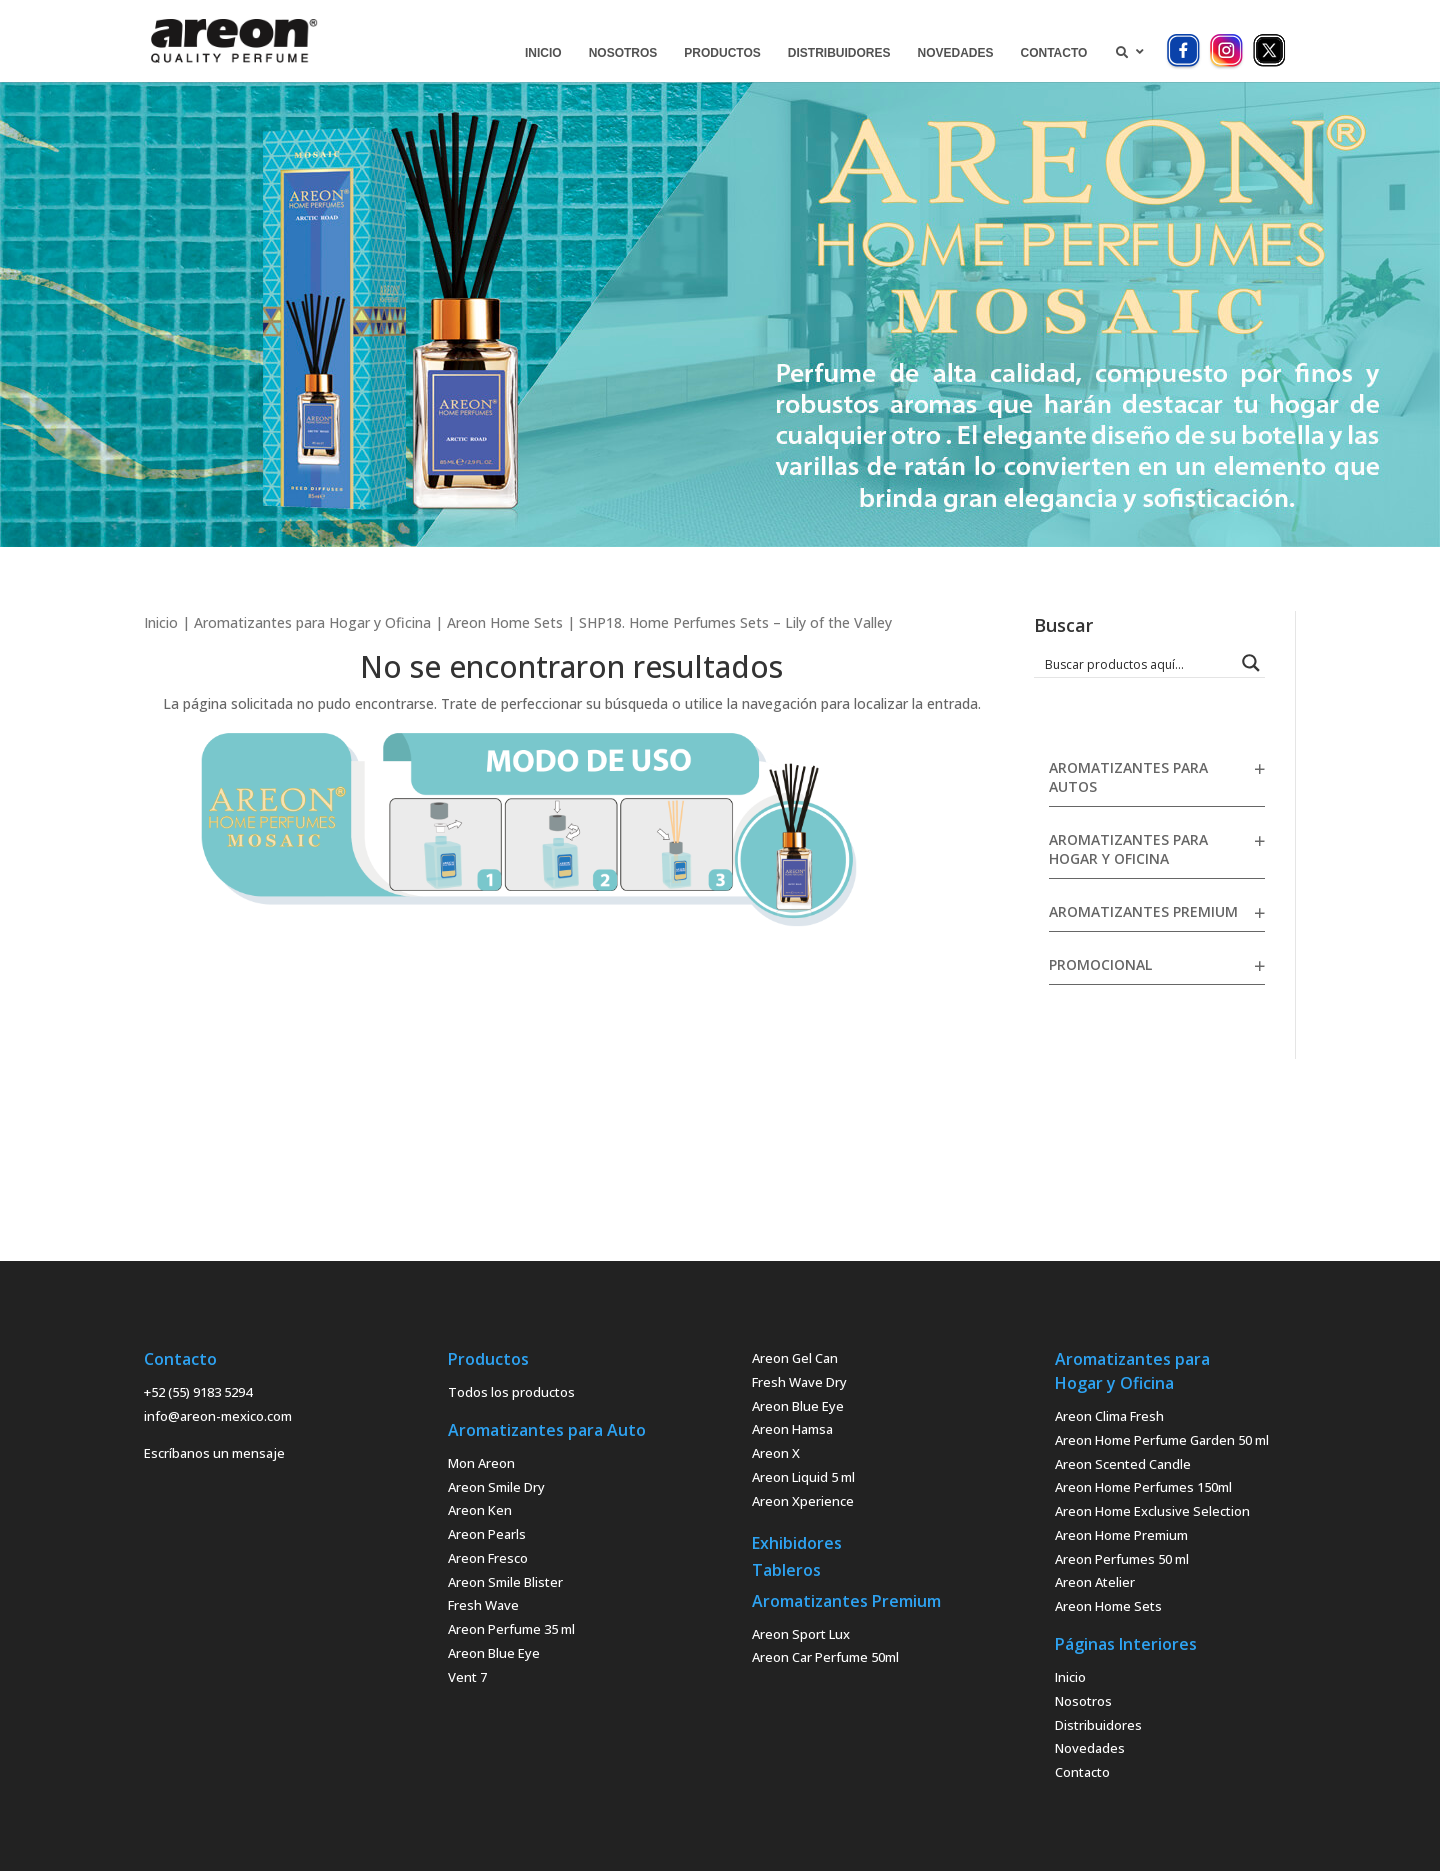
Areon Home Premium (1121, 1535)
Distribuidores (1098, 1725)
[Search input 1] (1136, 663)
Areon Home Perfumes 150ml (1143, 1487)
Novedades (1090, 1748)
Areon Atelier (1095, 1582)
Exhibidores (797, 1543)
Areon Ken (480, 1510)
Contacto (1082, 1772)
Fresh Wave (483, 1605)
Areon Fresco (488, 1558)
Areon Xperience (803, 1501)
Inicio (161, 622)
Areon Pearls (487, 1534)
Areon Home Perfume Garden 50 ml (1162, 1440)
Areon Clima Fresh (1109, 1416)
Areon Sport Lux (801, 1634)
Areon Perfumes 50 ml (1122, 1559)
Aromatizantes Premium (1143, 911)
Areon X (776, 1453)
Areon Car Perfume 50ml (825, 1657)
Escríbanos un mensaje (214, 1453)
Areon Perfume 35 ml (511, 1629)
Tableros (786, 1570)
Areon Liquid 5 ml (803, 1477)
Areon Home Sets (505, 622)
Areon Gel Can (795, 1358)
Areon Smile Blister (505, 1582)
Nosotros (1083, 1701)
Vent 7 (467, 1677)
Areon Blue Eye (494, 1653)
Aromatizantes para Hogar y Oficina (312, 622)
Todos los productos (511, 1392)
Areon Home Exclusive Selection (1152, 1511)
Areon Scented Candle (1123, 1464)
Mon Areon (481, 1463)
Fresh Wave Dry (799, 1382)
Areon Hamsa (792, 1429)
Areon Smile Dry (496, 1487)
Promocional (1100, 964)
